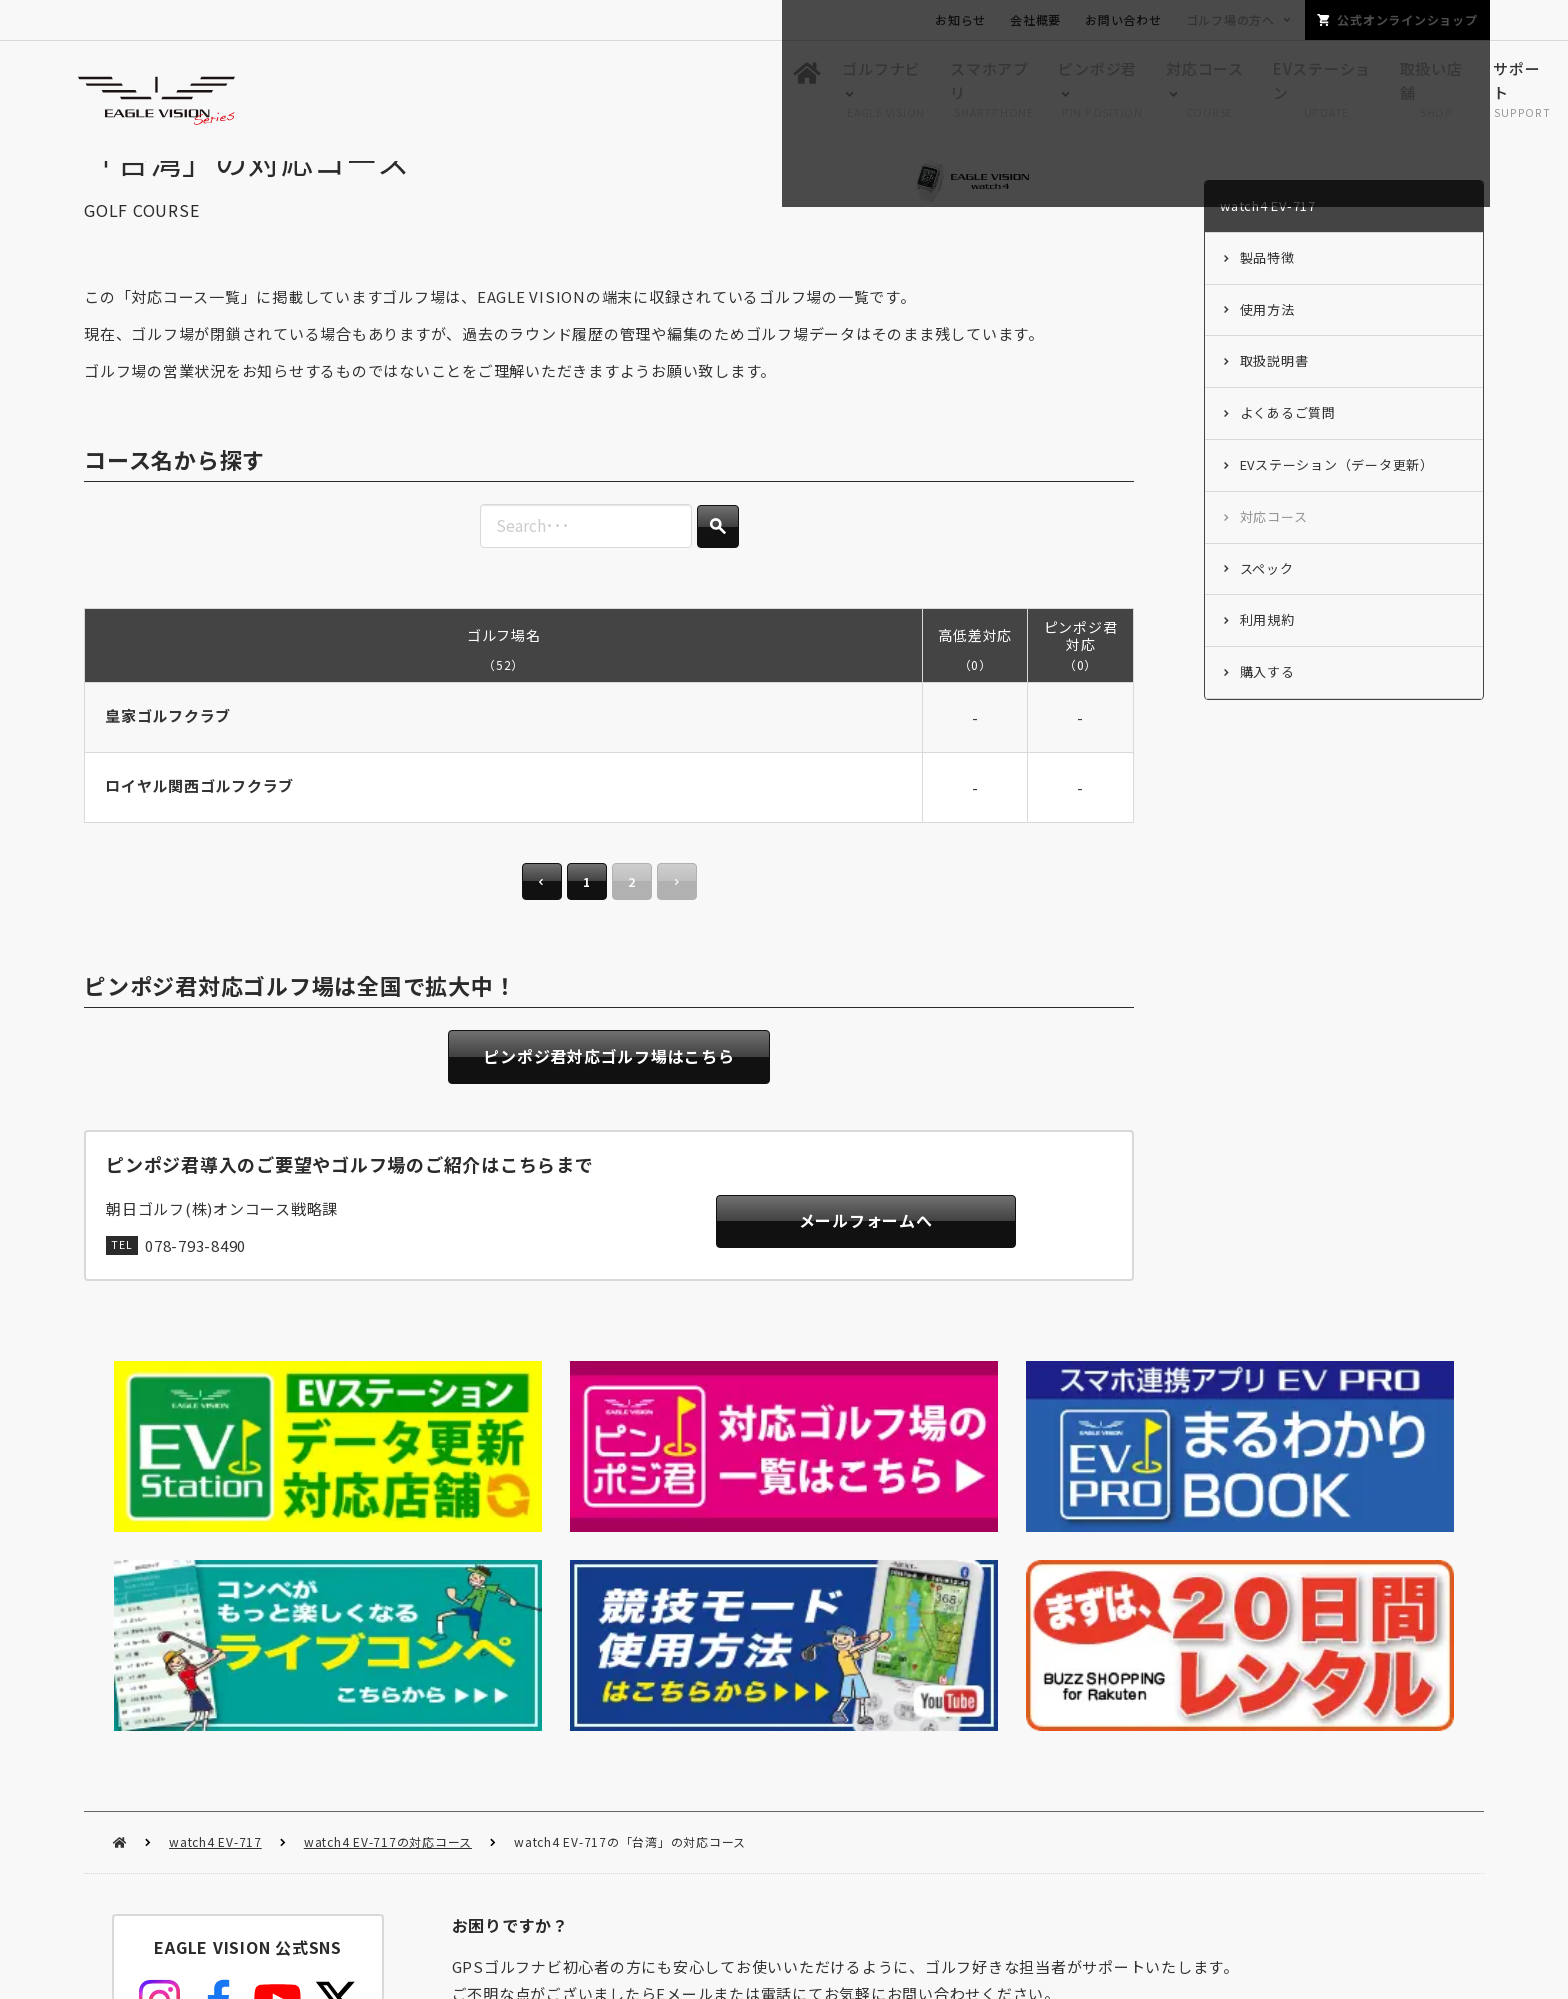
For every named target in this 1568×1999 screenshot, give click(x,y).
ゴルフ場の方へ (1230, 19)
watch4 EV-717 (215, 1600)
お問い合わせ (1123, 19)
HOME (119, 1601)
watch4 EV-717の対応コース (388, 1600)
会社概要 (1035, 19)
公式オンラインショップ (1407, 19)
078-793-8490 (195, 1290)
